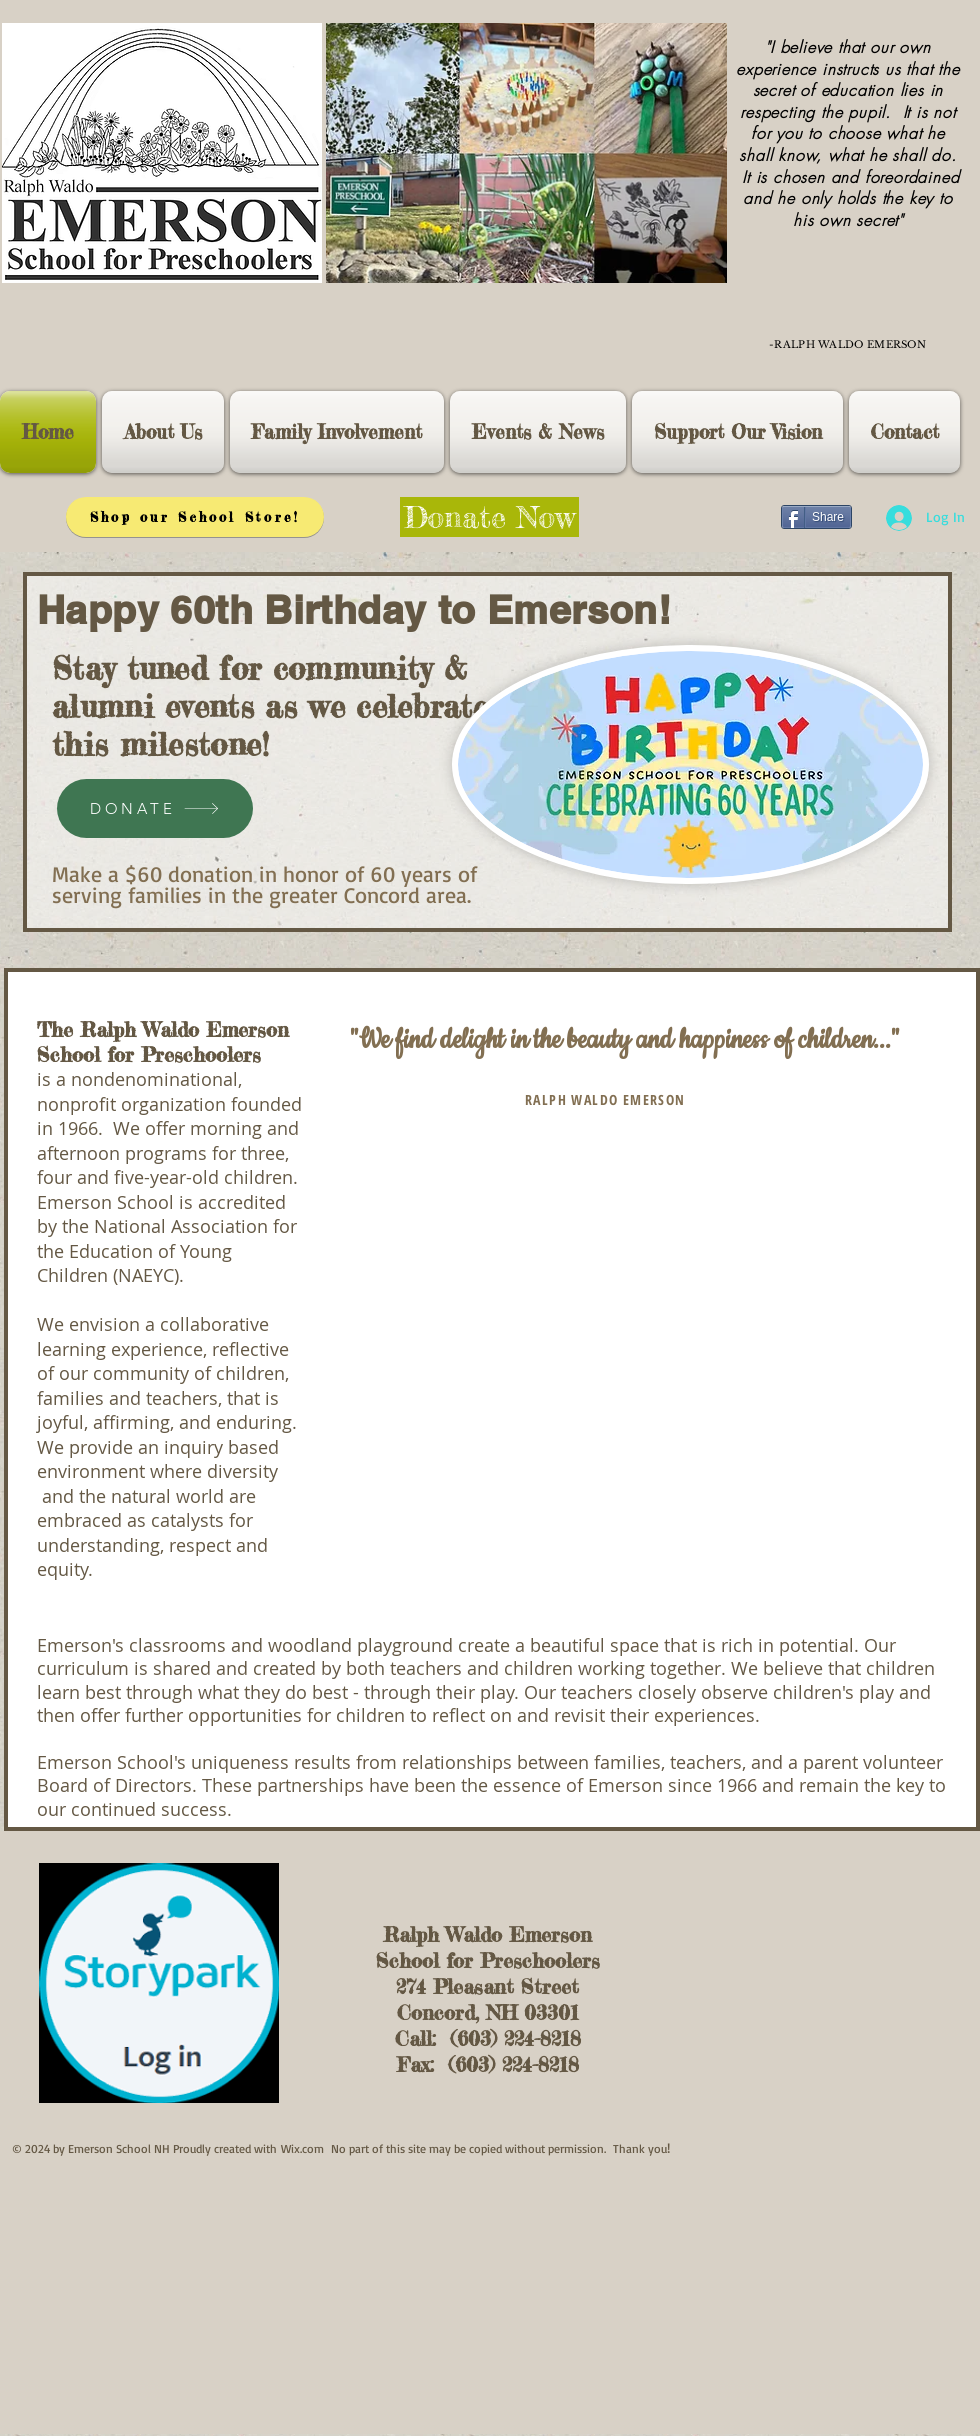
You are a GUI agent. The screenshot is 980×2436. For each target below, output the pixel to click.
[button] (163, 432)
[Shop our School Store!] (195, 517)
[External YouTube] (632, 1340)
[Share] (816, 517)
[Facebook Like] (727, 517)
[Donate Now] (489, 517)
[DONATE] (155, 808)
